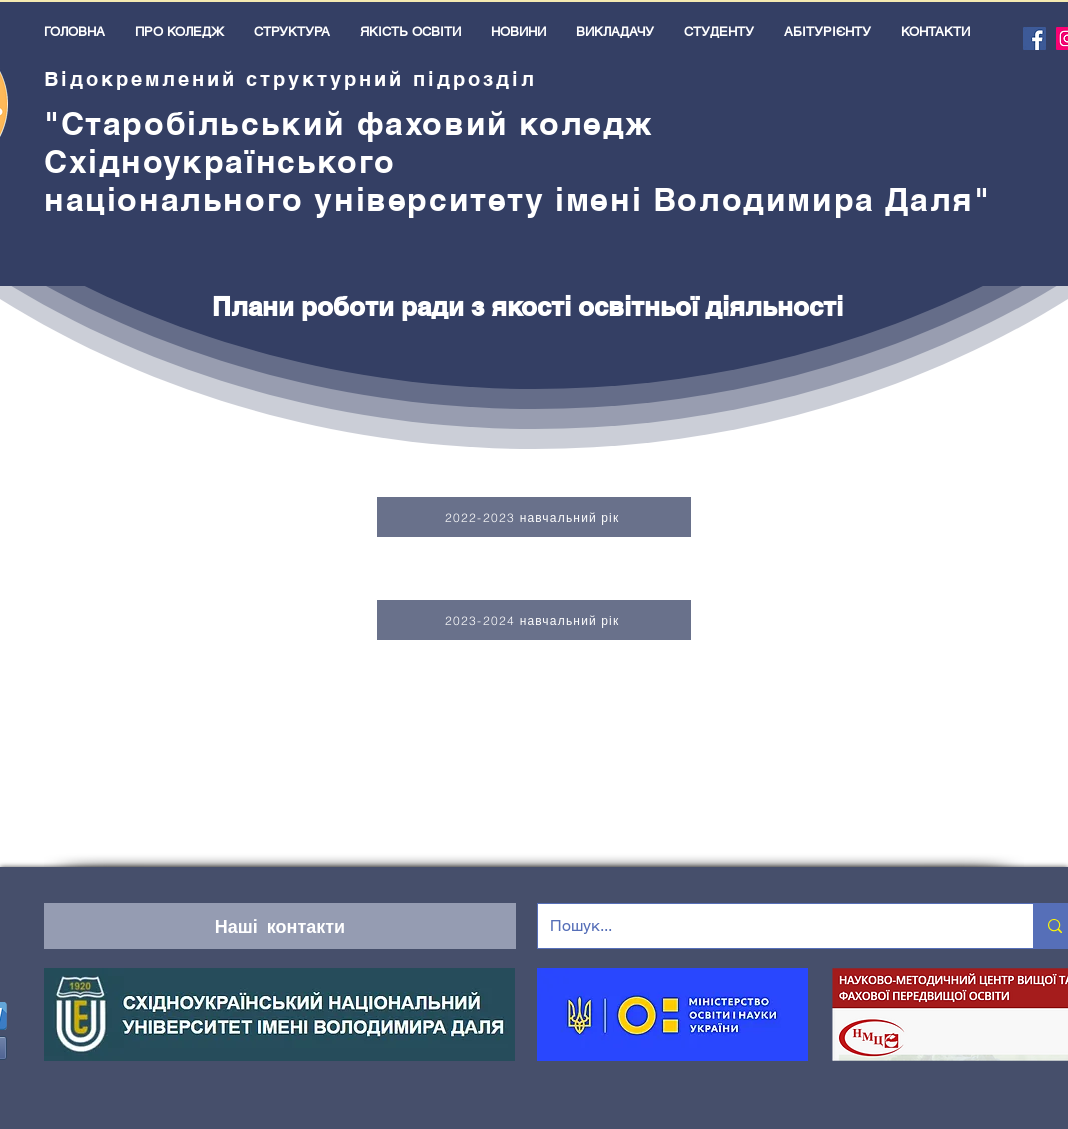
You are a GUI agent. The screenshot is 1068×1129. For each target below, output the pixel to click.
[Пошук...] (770, 926)
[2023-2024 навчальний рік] (534, 620)
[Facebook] (1034, 38)
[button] (179, 31)
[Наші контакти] (280, 926)
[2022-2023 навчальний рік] (534, 517)
